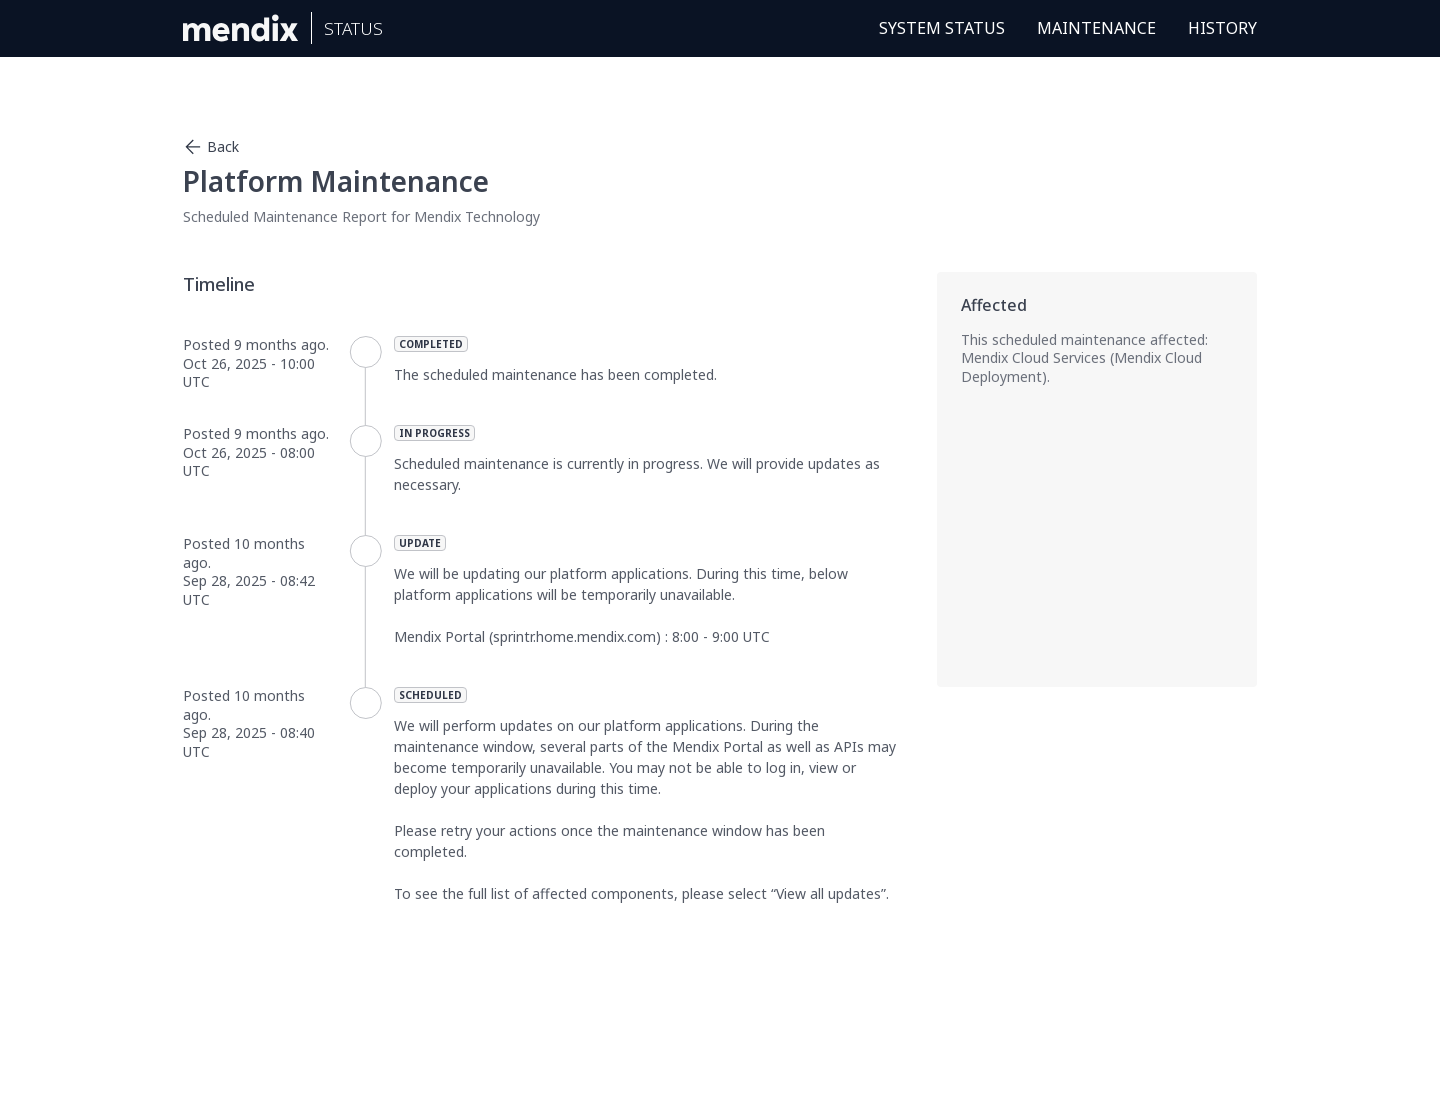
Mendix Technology (477, 216)
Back (211, 147)
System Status (942, 28)
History (1222, 28)
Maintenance (1096, 28)
